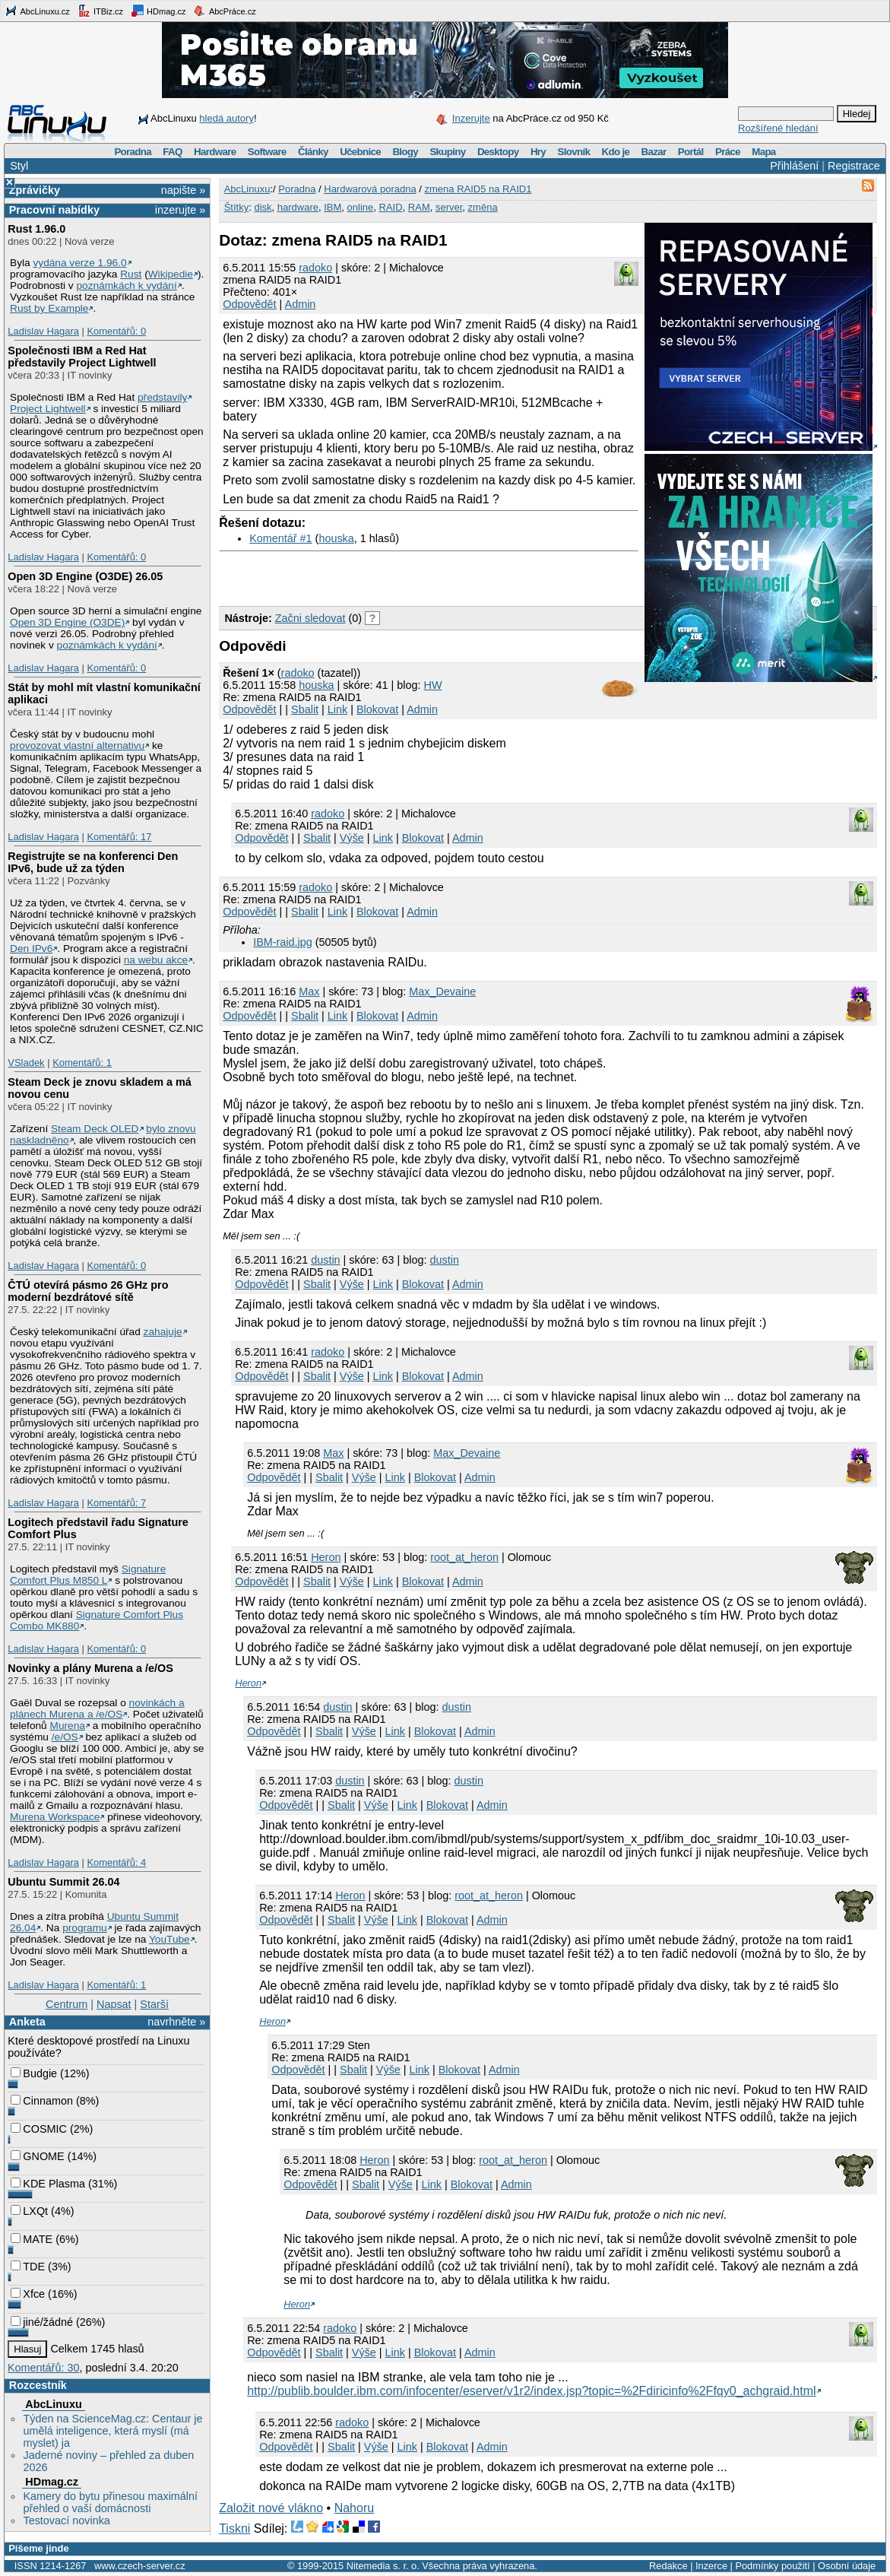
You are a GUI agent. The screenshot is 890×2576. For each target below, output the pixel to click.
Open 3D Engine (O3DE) (67, 622)
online (360, 207)
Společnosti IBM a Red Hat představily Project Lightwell (82, 356)
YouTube (169, 1939)
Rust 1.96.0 (36, 229)
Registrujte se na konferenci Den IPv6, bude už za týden (93, 862)
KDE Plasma (48, 2184)
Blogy (405, 151)
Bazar (654, 151)
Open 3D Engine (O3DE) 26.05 (85, 576)
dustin (325, 1260)
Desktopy (498, 151)
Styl (19, 166)
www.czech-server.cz (139, 2565)
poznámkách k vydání (126, 285)
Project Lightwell (48, 408)
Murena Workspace (55, 1817)
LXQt (29, 2211)
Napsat (114, 2004)
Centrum (66, 2004)
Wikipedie (170, 274)
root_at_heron (464, 1557)
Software (267, 151)
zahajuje (163, 1331)
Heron (325, 1557)
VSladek (26, 1062)
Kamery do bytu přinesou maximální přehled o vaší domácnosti (110, 2502)
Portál (691, 151)
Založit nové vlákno (271, 2507)
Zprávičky (34, 190)
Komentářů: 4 (116, 1862)
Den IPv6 (31, 948)
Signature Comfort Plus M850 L (88, 1574)
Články (313, 151)
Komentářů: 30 (43, 2368)
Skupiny (447, 151)
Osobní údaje (847, 2565)
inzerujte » (180, 210)
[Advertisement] (397, 575)
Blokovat (377, 709)
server (448, 207)
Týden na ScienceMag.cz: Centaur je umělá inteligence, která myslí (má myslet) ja (112, 2431)
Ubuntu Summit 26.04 (63, 1882)
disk (262, 207)
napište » (183, 190)
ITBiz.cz (100, 10)
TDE (28, 2266)
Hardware (215, 151)
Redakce (668, 2565)
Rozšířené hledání (778, 128)
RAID (391, 207)
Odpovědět (249, 304)
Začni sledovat (310, 618)
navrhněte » (176, 2022)
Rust (130, 274)
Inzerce (711, 2565)
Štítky (236, 207)
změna (483, 207)
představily (162, 397)
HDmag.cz (158, 10)
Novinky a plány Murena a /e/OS (90, 1668)
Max (309, 991)
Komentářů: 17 (119, 836)
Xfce (28, 2294)
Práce (727, 151)
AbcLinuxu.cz (37, 10)
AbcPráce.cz (224, 10)
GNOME (37, 2156)
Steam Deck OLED (95, 1128)
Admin (300, 304)
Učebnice (360, 151)
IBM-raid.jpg (282, 942)
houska (335, 538)
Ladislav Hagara (43, 331)
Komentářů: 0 (116, 331)
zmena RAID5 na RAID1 (478, 189)
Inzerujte (471, 118)
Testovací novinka (66, 2520)
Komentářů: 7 (116, 1502)
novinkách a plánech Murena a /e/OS (97, 1708)
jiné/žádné (42, 2322)
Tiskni (234, 2528)
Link (337, 709)
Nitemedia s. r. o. (383, 2565)
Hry (538, 151)
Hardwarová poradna (370, 189)
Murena (67, 1725)
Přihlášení (794, 166)
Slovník (573, 151)
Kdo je (615, 151)
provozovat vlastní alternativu (77, 745)
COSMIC (39, 2129)
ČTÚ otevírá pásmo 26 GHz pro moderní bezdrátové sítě (88, 1291)
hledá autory (226, 118)
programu (84, 1928)
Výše (352, 838)
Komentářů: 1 (82, 1062)
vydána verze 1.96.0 (79, 262)
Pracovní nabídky (54, 210)
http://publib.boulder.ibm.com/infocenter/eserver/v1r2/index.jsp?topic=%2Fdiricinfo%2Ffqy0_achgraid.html (531, 2390)
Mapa (763, 151)
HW (433, 685)
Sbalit (304, 709)
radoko (315, 268)
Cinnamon (42, 2101)
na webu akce (156, 960)
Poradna (132, 151)
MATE (31, 2239)
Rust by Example (49, 308)
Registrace (854, 166)
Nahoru (354, 2507)
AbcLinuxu (53, 2404)
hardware (297, 207)
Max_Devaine (442, 991)
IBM (332, 207)
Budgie (34, 2073)
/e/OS (65, 1737)
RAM (419, 207)
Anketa (27, 2022)
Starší (154, 2004)
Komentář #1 (280, 538)
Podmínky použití (772, 2565)
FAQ (172, 151)
